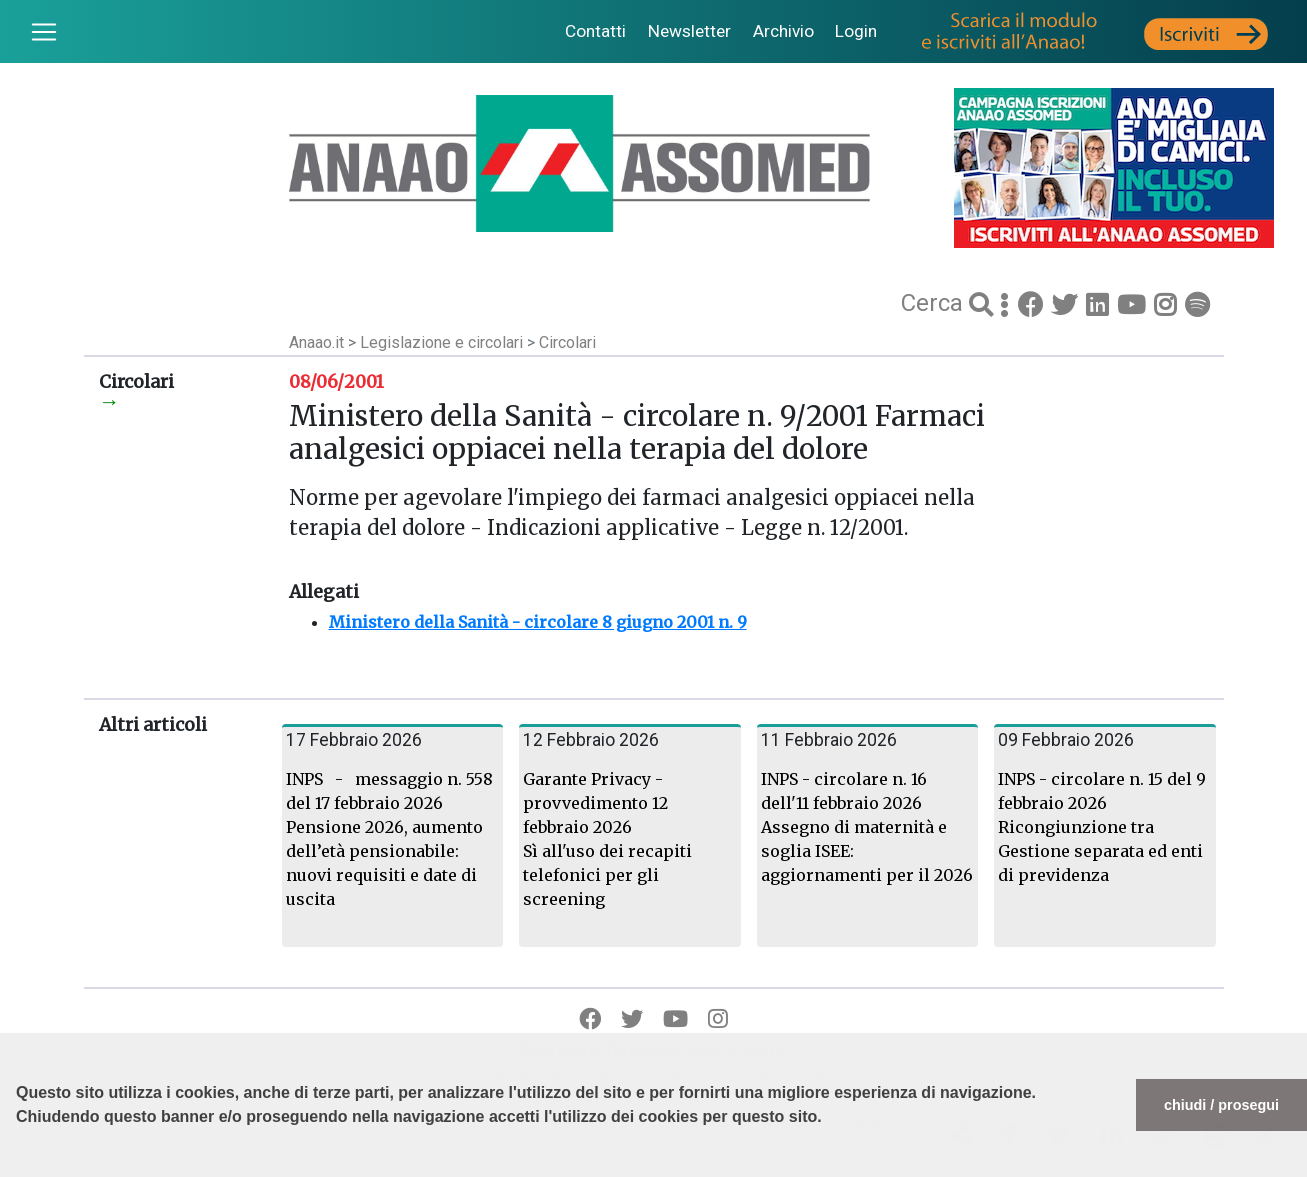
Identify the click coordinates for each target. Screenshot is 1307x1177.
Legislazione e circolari (443, 342)
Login (856, 31)
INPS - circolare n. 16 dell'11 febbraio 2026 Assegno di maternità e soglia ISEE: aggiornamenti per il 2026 (867, 827)
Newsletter (689, 31)
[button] (19, 1167)
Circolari (567, 342)
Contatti (595, 31)
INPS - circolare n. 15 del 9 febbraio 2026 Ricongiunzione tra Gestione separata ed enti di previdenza (1102, 827)
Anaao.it (316, 342)
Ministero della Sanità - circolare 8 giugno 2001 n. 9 (538, 622)
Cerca (935, 303)
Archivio (783, 31)
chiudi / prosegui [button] (1221, 1105)
